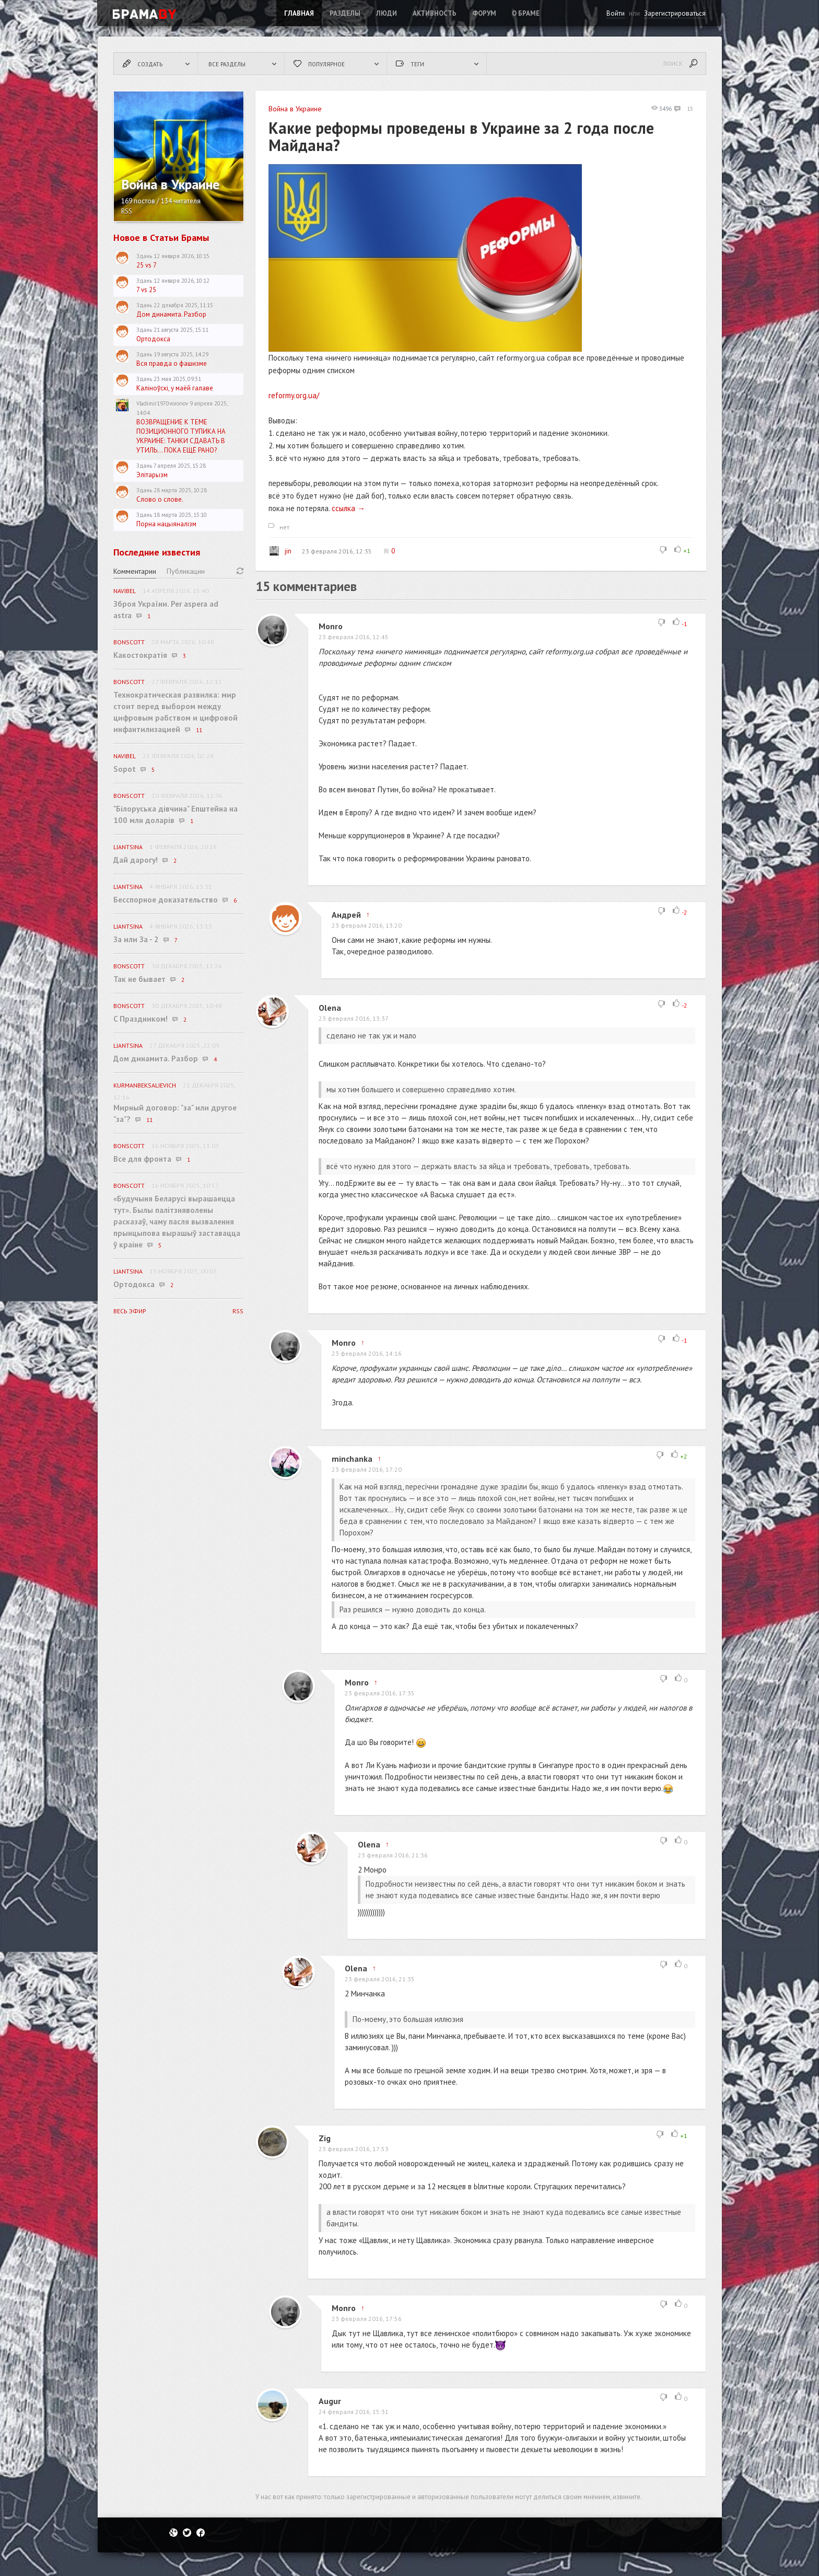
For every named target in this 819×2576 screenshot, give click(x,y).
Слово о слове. (159, 499)
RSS (126, 211)
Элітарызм (152, 474)
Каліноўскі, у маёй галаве (174, 388)
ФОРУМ (484, 13)
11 (199, 730)
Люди (386, 13)
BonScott (129, 642)
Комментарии (134, 571)
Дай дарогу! (135, 860)
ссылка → (348, 508)
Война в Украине (295, 108)
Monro (331, 626)
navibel (124, 591)
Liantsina (128, 847)
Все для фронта (142, 1159)
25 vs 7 (146, 265)
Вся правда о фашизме (171, 363)
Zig (325, 2138)
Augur (330, 2401)
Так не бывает (139, 979)
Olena (330, 1007)
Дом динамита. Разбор (171, 314)
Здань (144, 256)
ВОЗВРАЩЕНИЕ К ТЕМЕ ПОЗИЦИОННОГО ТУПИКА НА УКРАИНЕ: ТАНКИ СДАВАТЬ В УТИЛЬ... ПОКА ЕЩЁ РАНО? (181, 436)
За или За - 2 (136, 939)
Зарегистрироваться (675, 13)
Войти (615, 13)
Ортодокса (153, 338)
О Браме (526, 13)
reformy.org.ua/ (293, 395)
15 (683, 108)
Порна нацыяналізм (166, 523)
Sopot (124, 769)
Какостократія (140, 655)
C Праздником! (140, 1019)
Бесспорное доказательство (165, 900)
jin (280, 551)
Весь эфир (129, 1311)
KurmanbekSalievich (144, 1085)
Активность (435, 13)
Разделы (345, 13)
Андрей (346, 914)
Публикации (186, 571)
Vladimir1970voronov (162, 403)
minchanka (352, 1458)
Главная (299, 13)
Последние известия (156, 552)
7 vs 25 (146, 289)
